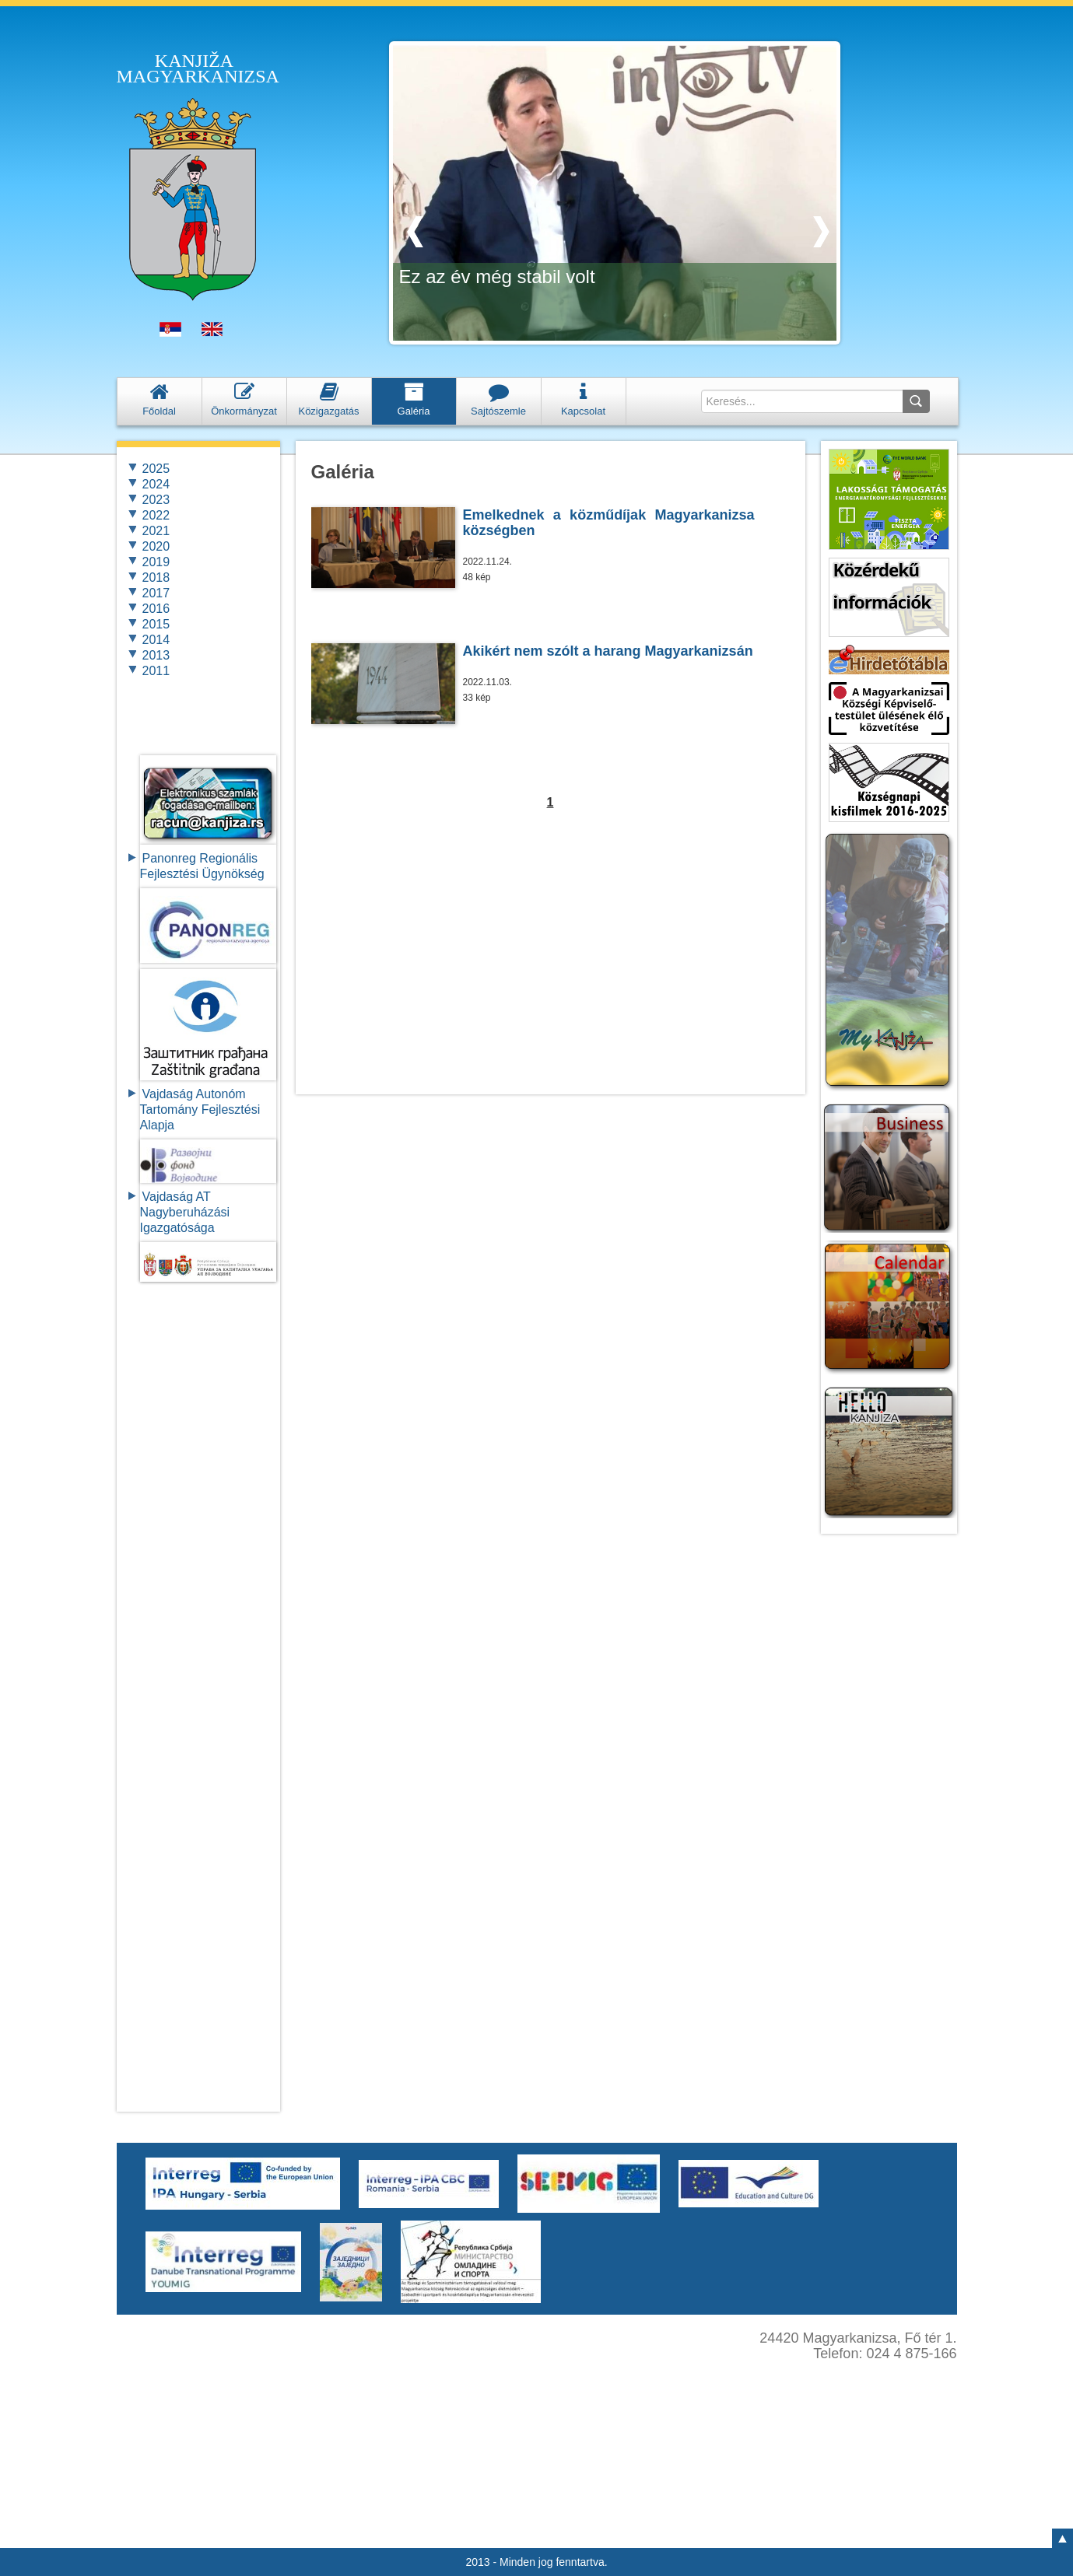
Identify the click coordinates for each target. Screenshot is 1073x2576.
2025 (156, 468)
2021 (156, 530)
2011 (156, 670)
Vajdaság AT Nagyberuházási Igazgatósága (185, 1212)
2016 (156, 608)
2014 (156, 639)
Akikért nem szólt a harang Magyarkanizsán (608, 651)
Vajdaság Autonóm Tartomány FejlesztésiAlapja (200, 1109)
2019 (156, 562)
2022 (156, 515)
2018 (156, 577)
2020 (156, 546)
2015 (156, 624)
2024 (156, 484)
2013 (156, 655)
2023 (156, 499)
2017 (156, 593)
